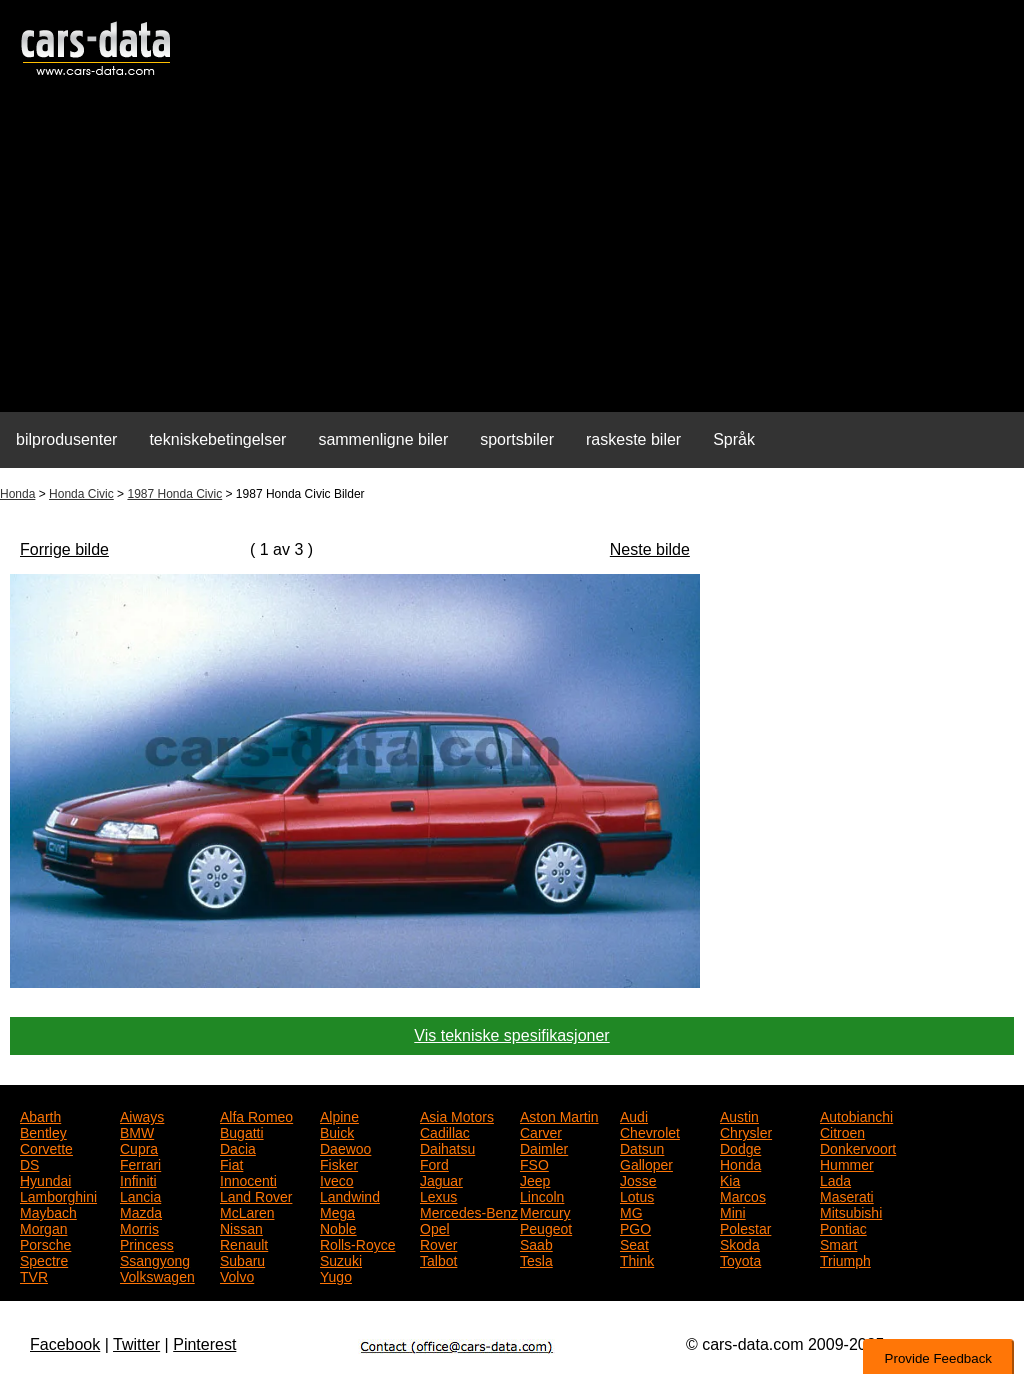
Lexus (438, 1195)
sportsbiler (517, 439)
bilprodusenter (66, 439)
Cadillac (445, 1131)
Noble (338, 1227)
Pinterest (204, 1344)
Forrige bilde (64, 549)
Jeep (535, 1179)
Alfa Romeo (256, 1115)
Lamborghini (58, 1195)
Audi (634, 1115)
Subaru (242, 1259)
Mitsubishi (851, 1211)
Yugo (336, 1275)
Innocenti (248, 1179)
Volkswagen (157, 1275)
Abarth (40, 1115)
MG (631, 1211)
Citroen (842, 1131)
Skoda (740, 1243)
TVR (34, 1275)
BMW (137, 1131)
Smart (838, 1243)
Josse (638, 1179)
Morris (139, 1227)
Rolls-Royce (357, 1243)
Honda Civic (81, 494)
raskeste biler (633, 439)
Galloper (646, 1163)
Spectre (44, 1259)
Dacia (238, 1147)
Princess (147, 1243)
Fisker (339, 1163)
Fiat (231, 1163)
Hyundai (45, 1179)
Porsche (45, 1243)
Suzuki (341, 1259)
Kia (730, 1179)
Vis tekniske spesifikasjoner (511, 1035)
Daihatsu (447, 1147)
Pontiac (843, 1227)
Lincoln (542, 1195)
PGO (635, 1227)
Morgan (43, 1227)
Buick (337, 1131)
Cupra (139, 1147)
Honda (17, 494)
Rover (438, 1243)
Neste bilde (650, 549)
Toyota (740, 1259)
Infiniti (138, 1179)
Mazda (141, 1211)
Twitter (136, 1344)
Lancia (140, 1195)
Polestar (745, 1227)
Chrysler (746, 1131)
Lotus (637, 1195)
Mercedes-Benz (469, 1211)
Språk (734, 439)
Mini (733, 1211)
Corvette (46, 1147)
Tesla (536, 1259)
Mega (337, 1211)
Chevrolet (650, 1131)
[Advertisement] (512, 256)
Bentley (43, 1131)
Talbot (438, 1259)
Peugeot (546, 1227)
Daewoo (345, 1147)
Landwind (350, 1195)
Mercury (545, 1211)
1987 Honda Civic (174, 494)
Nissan (241, 1227)
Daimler (544, 1147)
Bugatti (242, 1131)
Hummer (847, 1163)
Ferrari (140, 1163)
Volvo (237, 1275)
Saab (536, 1243)
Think (637, 1259)
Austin (739, 1115)
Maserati (847, 1195)
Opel (435, 1227)
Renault (244, 1243)
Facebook (65, 1344)
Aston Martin (559, 1115)
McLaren (247, 1211)
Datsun (642, 1147)
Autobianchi (856, 1115)
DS (29, 1163)
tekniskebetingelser (217, 439)
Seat (634, 1243)
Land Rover (256, 1195)
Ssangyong (155, 1259)
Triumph (845, 1259)
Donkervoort (858, 1147)
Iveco (336, 1179)
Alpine (339, 1115)
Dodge (740, 1147)
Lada (835, 1179)
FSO (534, 1163)
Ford (434, 1163)
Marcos (743, 1195)
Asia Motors (457, 1115)
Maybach (48, 1211)
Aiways (142, 1115)
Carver (541, 1131)
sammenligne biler (383, 439)
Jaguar (441, 1179)
